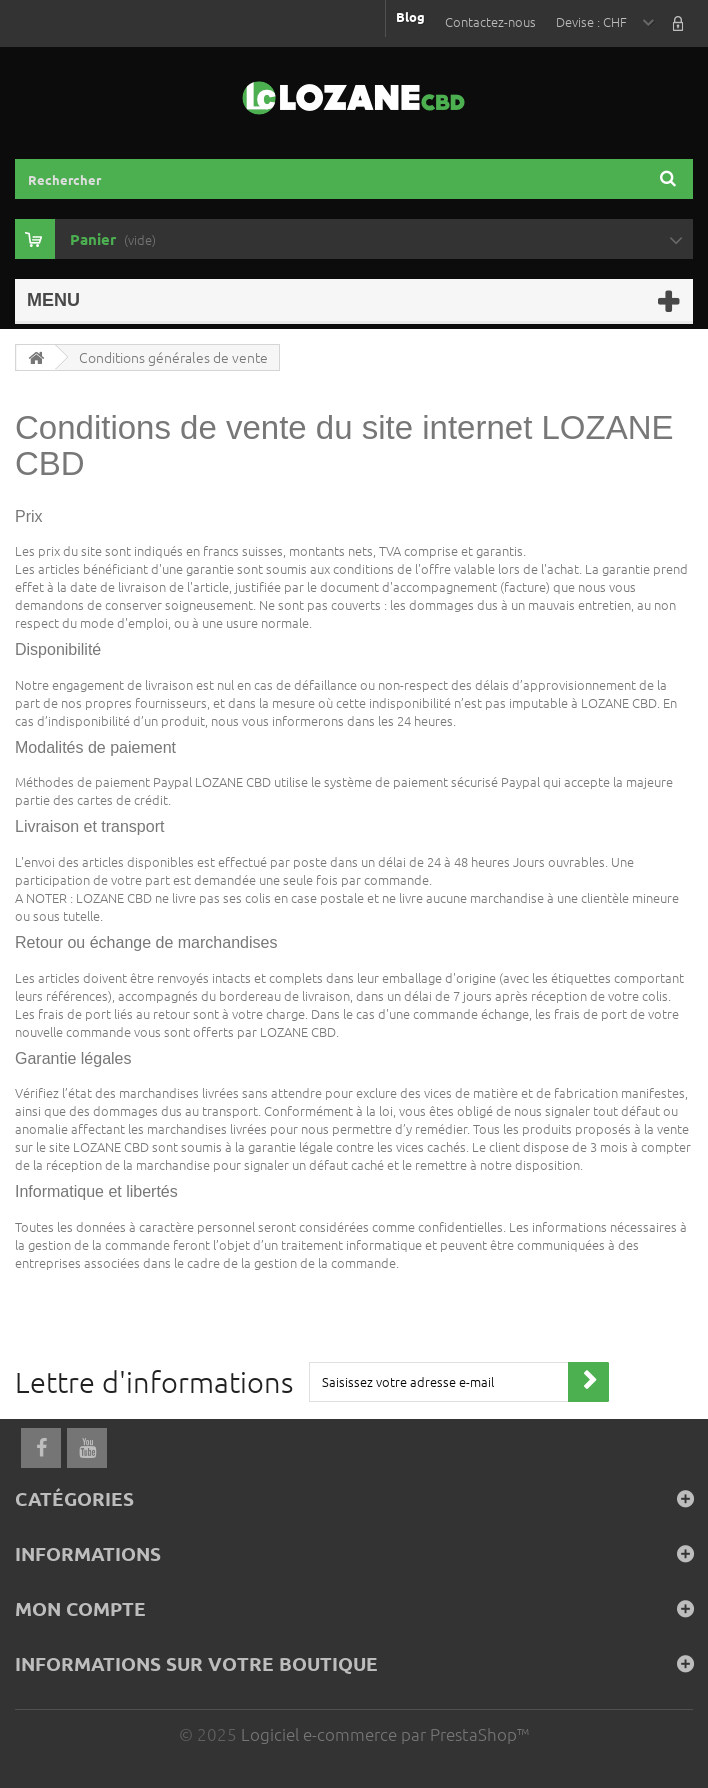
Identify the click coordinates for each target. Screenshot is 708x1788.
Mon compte (80, 1608)
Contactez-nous (490, 21)
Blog (410, 16)
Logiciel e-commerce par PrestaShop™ (385, 1734)
